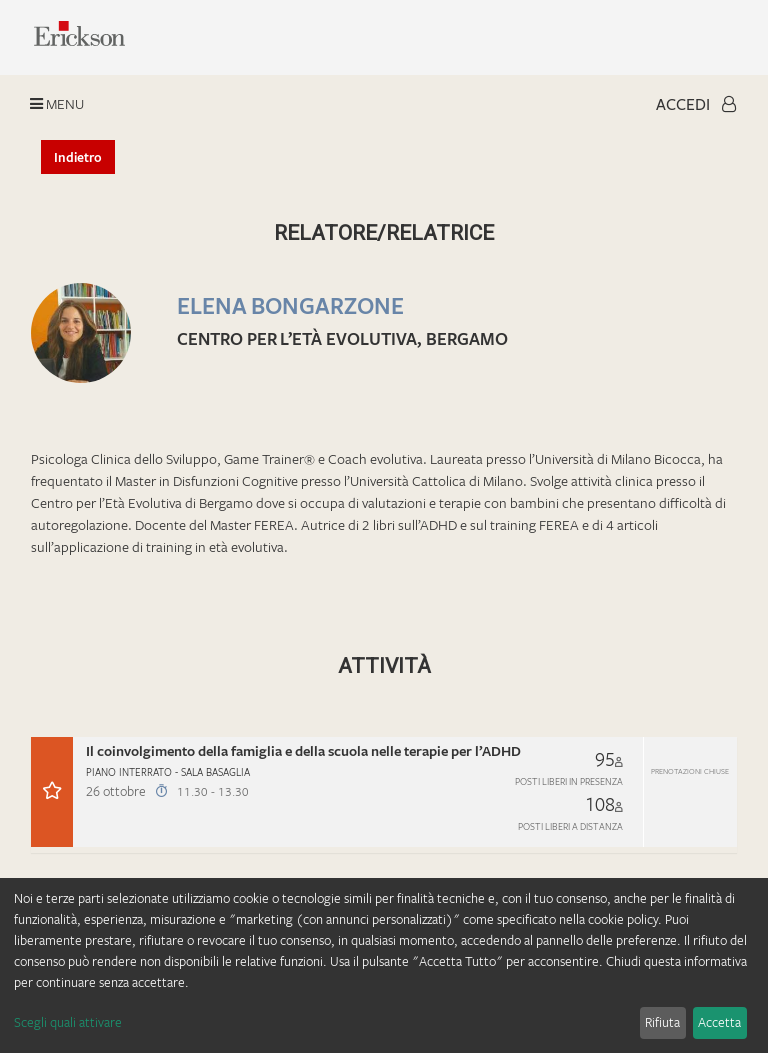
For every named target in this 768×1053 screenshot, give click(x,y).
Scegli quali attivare (68, 1022)
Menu (57, 103)
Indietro (78, 157)
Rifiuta (662, 1022)
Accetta (719, 1022)
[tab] (384, 795)
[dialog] (384, 965)
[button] (384, 792)
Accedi (696, 104)
